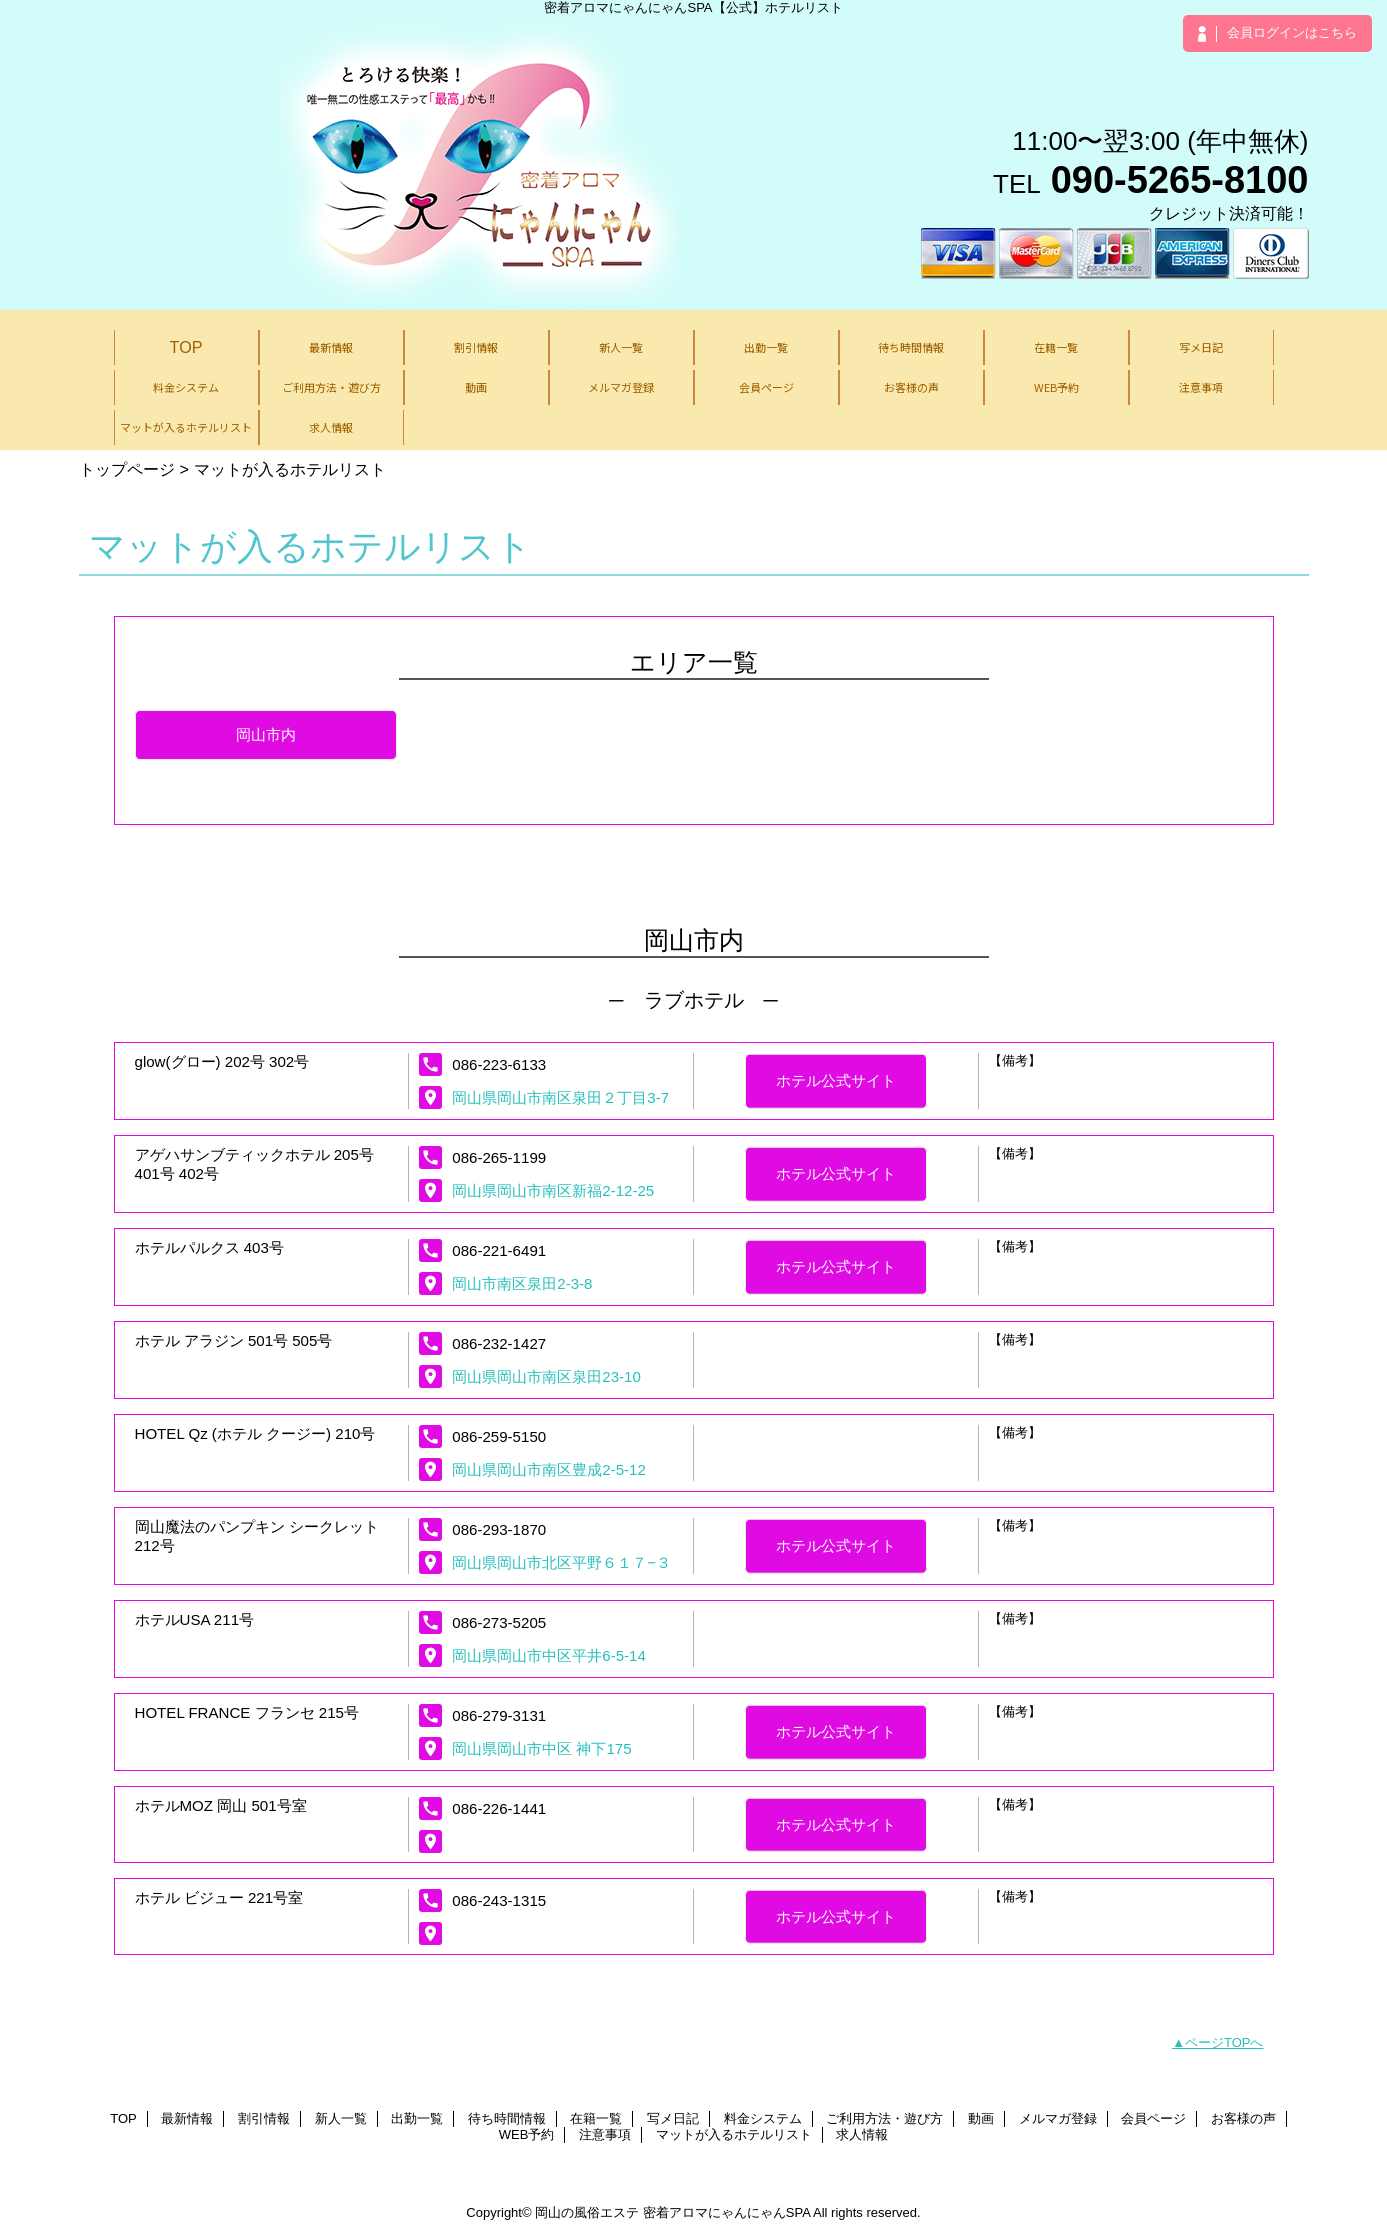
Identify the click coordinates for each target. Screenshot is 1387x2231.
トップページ (127, 469)
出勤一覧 (417, 2118)
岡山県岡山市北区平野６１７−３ (561, 1562)
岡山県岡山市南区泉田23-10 (546, 1376)
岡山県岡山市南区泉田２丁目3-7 (560, 1097)
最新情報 (187, 2118)
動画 (981, 2118)
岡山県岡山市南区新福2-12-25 (553, 1190)
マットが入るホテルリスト (734, 2134)
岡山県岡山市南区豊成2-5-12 (549, 1469)
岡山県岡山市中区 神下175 (541, 1748)
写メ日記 (673, 2118)
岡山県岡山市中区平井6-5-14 (549, 1655)
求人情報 (862, 2134)
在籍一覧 (596, 2118)
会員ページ (1153, 2118)
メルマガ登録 (1058, 2118)
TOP (186, 347)
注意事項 (605, 2134)
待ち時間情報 (507, 2118)
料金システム (763, 2118)
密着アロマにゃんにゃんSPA (726, 2212)
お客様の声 (1243, 2118)
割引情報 (264, 2118)
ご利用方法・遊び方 (884, 2118)
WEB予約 (527, 2134)
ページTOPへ (1224, 2042)
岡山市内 (266, 734)
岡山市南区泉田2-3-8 (522, 1283)
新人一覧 (341, 2118)
